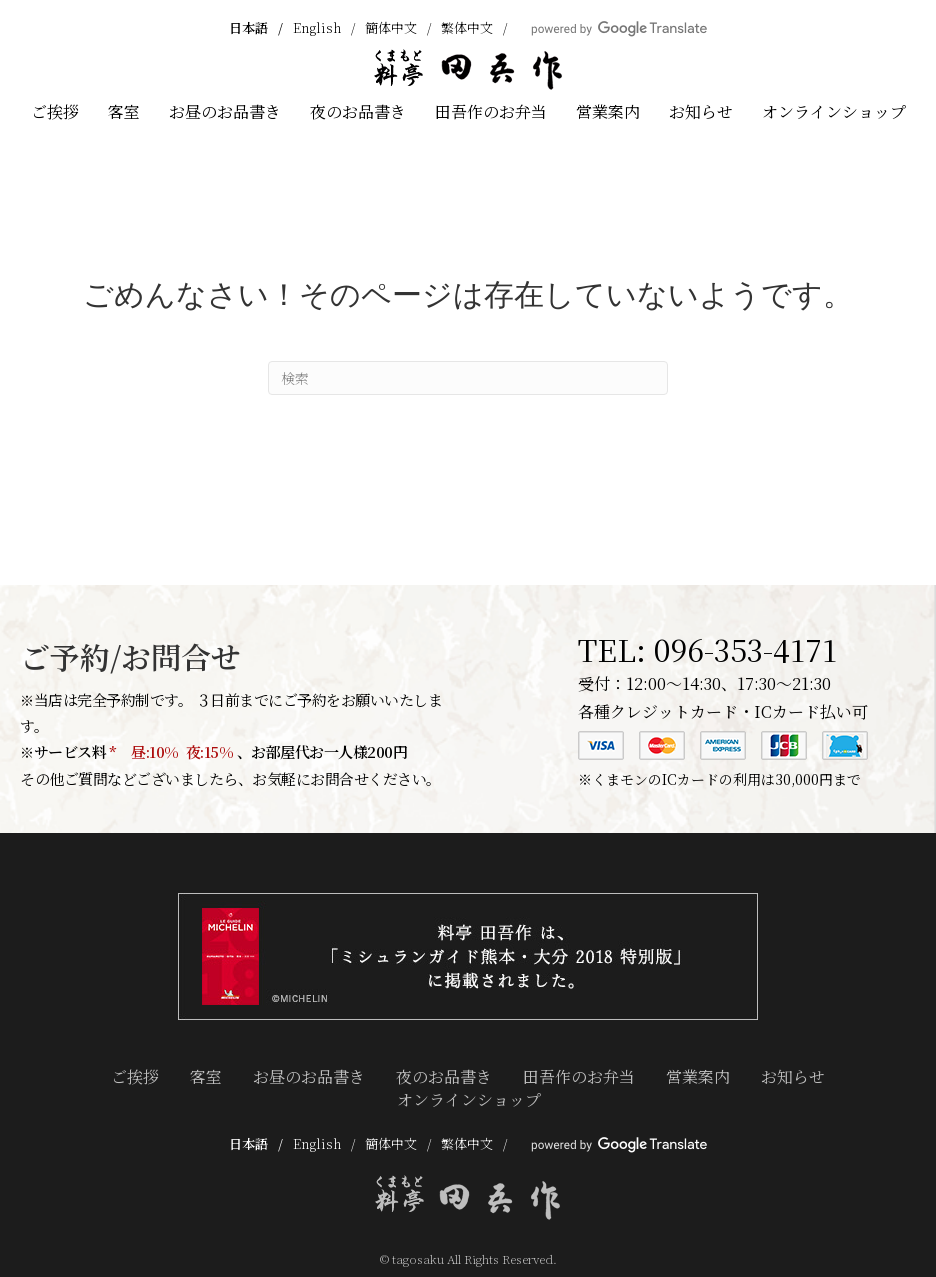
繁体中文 (467, 28)
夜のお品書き (358, 111)
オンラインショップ (834, 111)
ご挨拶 (55, 111)
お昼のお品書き (225, 111)
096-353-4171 (745, 649)
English (317, 28)
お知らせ (701, 111)
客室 (124, 111)
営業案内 (608, 111)
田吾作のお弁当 (491, 111)
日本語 (248, 28)
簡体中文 (391, 28)
